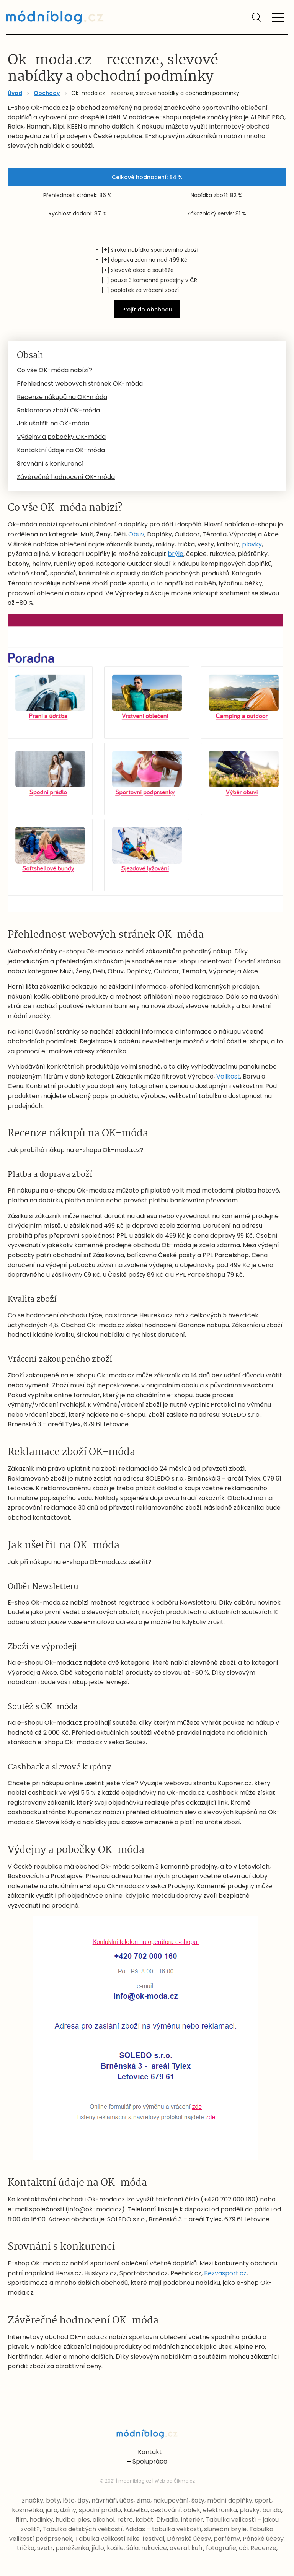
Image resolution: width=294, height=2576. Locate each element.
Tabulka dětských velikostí (82, 2529)
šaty (197, 2500)
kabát (145, 2519)
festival (153, 2538)
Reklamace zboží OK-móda (58, 410)
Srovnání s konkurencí (50, 463)
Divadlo (167, 2519)
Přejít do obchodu (147, 309)
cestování (165, 2510)
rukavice (154, 2547)
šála (132, 2547)
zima (143, 2500)
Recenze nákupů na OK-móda (62, 397)
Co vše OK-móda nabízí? (55, 370)
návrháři (104, 2500)
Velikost (228, 1076)
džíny (68, 2510)
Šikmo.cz (184, 2481)
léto (69, 2500)
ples (83, 2519)
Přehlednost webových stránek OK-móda (80, 383)
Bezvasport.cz (225, 2273)
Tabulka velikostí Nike (107, 2538)
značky (32, 2500)
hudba (65, 2519)
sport (263, 2500)
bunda (271, 2510)
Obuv (136, 534)
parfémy (227, 2538)
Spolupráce (149, 2461)
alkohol (103, 2519)
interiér (192, 2519)
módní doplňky (229, 2500)
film (21, 2519)
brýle (175, 553)
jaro (51, 2510)
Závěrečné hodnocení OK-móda (66, 477)
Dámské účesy (189, 2538)
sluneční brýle (225, 2529)
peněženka (72, 2547)
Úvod (15, 93)
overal (179, 2547)
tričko (25, 2547)
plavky (252, 544)
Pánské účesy (263, 2538)
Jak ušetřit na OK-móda (53, 423)
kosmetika (27, 2510)
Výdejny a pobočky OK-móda (61, 436)
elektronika (220, 2510)
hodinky (41, 2519)
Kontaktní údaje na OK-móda (61, 450)
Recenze (263, 2547)
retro (125, 2519)
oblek (191, 2510)
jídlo (98, 2547)
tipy (83, 2500)
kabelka (136, 2510)
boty (53, 2500)
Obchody (47, 93)
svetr (45, 2547)
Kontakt (150, 2451)
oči (243, 2547)
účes (126, 2500)
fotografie (221, 2547)
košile (115, 2547)
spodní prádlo (100, 2510)
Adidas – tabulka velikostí (163, 2529)
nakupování (171, 2500)
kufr (197, 2547)
